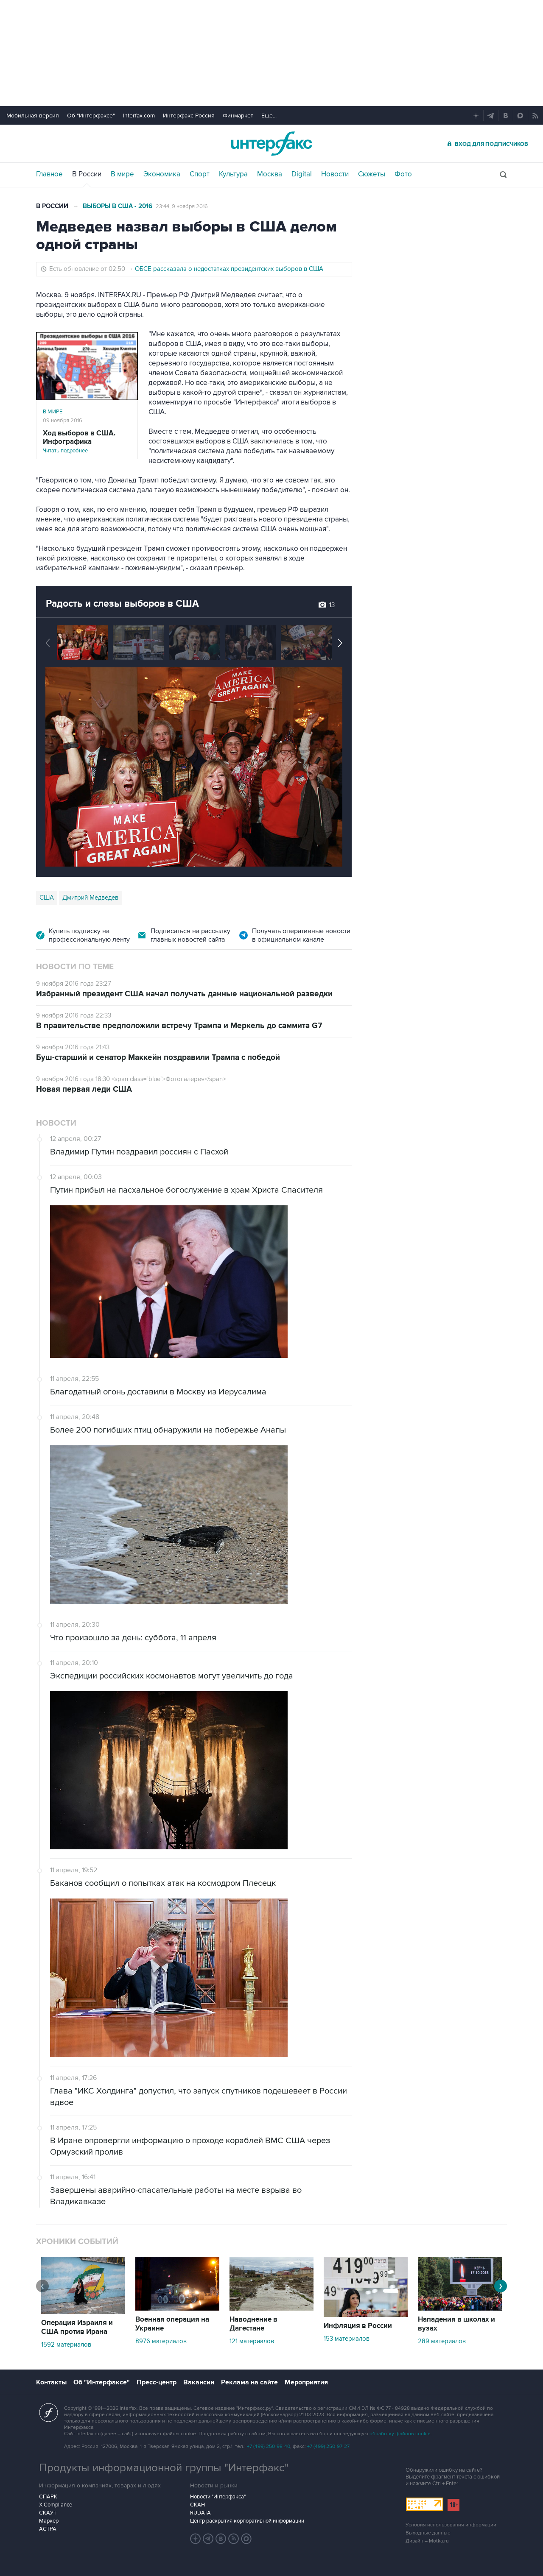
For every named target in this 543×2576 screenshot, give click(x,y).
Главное (49, 174)
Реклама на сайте (249, 2382)
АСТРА (47, 2529)
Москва (269, 174)
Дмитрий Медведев (90, 897)
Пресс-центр (156, 2382)
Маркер (49, 2520)
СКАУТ (47, 2512)
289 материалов (442, 2341)
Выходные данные (428, 2533)
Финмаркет (238, 115)
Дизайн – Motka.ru (427, 2541)
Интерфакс (271, 143)
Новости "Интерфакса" (218, 2496)
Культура (233, 174)
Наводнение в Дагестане (253, 2324)
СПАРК (48, 2496)
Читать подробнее (87, 441)
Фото (403, 174)
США (46, 897)
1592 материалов (66, 2344)
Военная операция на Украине (172, 2324)
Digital (301, 174)
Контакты (51, 2382)
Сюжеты (371, 174)
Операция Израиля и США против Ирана (77, 2327)
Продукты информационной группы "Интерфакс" (163, 2468)
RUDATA (200, 2512)
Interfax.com (139, 115)
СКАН (197, 2504)
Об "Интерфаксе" (91, 115)
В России (86, 174)
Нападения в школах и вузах (456, 2324)
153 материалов (346, 2338)
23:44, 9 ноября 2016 (182, 206)
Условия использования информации (451, 2525)
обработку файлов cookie (400, 2434)
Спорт (200, 174)
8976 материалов (161, 2341)
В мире (122, 174)
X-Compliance (55, 2504)
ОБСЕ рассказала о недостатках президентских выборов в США (229, 269)
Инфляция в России (358, 2326)
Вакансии (198, 2382)
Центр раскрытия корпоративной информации (247, 2520)
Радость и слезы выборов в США (122, 604)
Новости (335, 174)
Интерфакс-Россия (189, 115)
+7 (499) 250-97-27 (328, 2446)
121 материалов (252, 2341)
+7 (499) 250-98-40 (268, 2446)
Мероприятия (306, 2382)
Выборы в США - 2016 (117, 206)
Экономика (161, 174)
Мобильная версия (32, 115)
